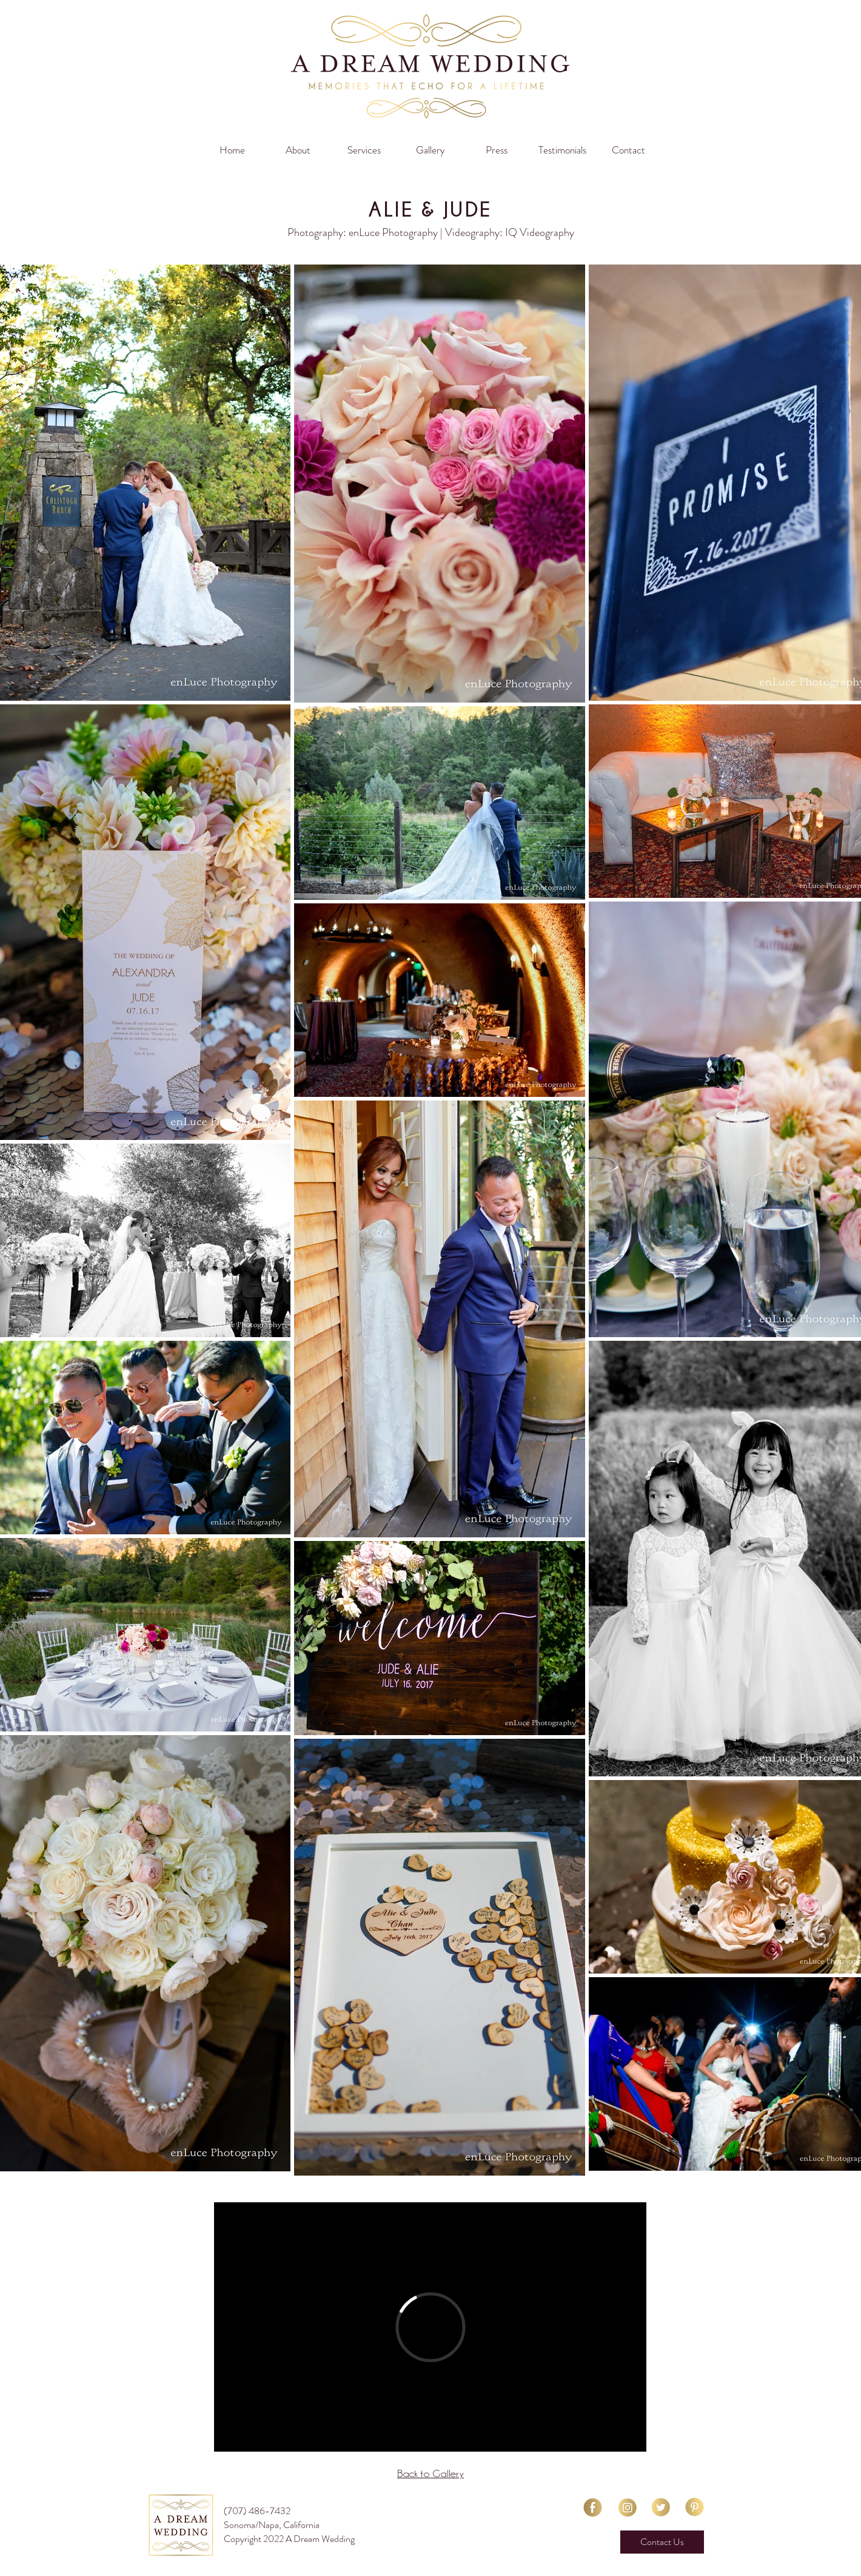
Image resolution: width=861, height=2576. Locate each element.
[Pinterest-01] (694, 2507)
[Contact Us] (662, 2542)
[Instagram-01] (626, 2507)
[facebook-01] (592, 2507)
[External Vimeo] (430, 2327)
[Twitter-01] (660, 2507)
